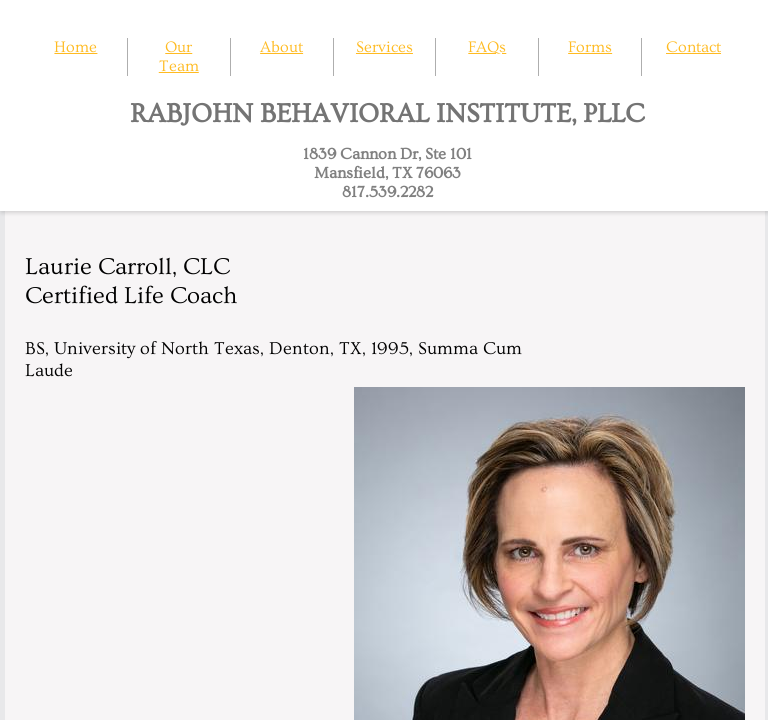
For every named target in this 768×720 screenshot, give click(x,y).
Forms (590, 47)
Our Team (179, 56)
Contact (693, 47)
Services (384, 47)
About (281, 47)
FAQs (487, 47)
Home (75, 47)
